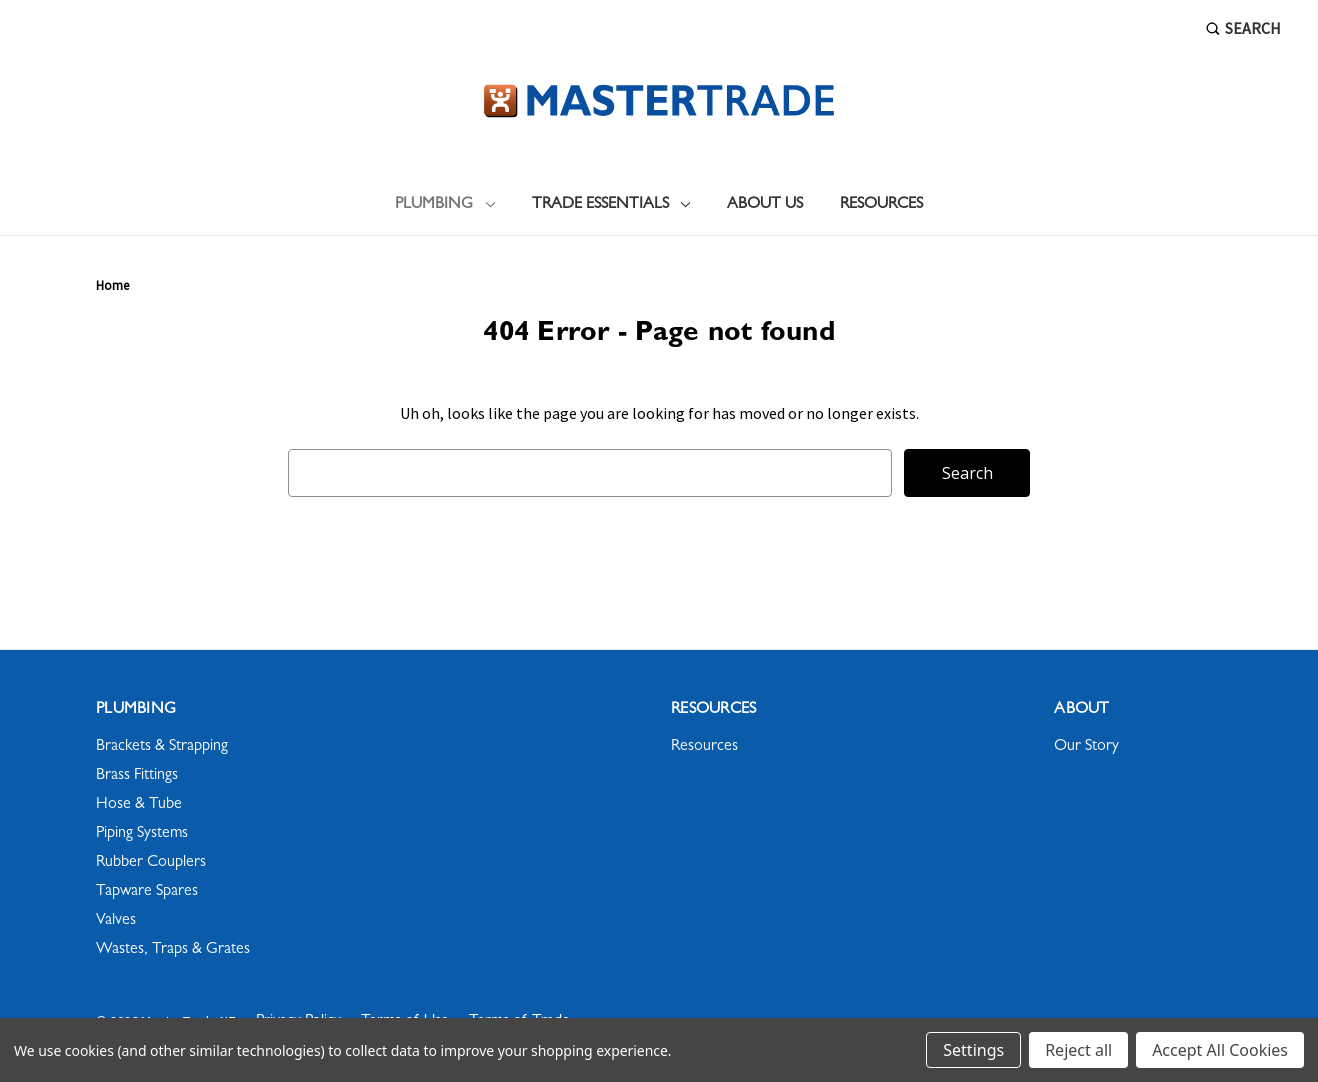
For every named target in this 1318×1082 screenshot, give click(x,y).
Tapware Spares (147, 892)
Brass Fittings (137, 776)
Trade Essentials (611, 205)
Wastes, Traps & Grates (173, 950)
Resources (881, 205)
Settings (973, 1050)
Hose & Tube (139, 805)
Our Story (1086, 747)
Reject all (1078, 1050)
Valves (116, 921)
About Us (765, 205)
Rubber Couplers (151, 863)
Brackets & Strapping (162, 747)
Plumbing (445, 205)
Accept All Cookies (1220, 1050)
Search (1243, 28)
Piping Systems (142, 834)
